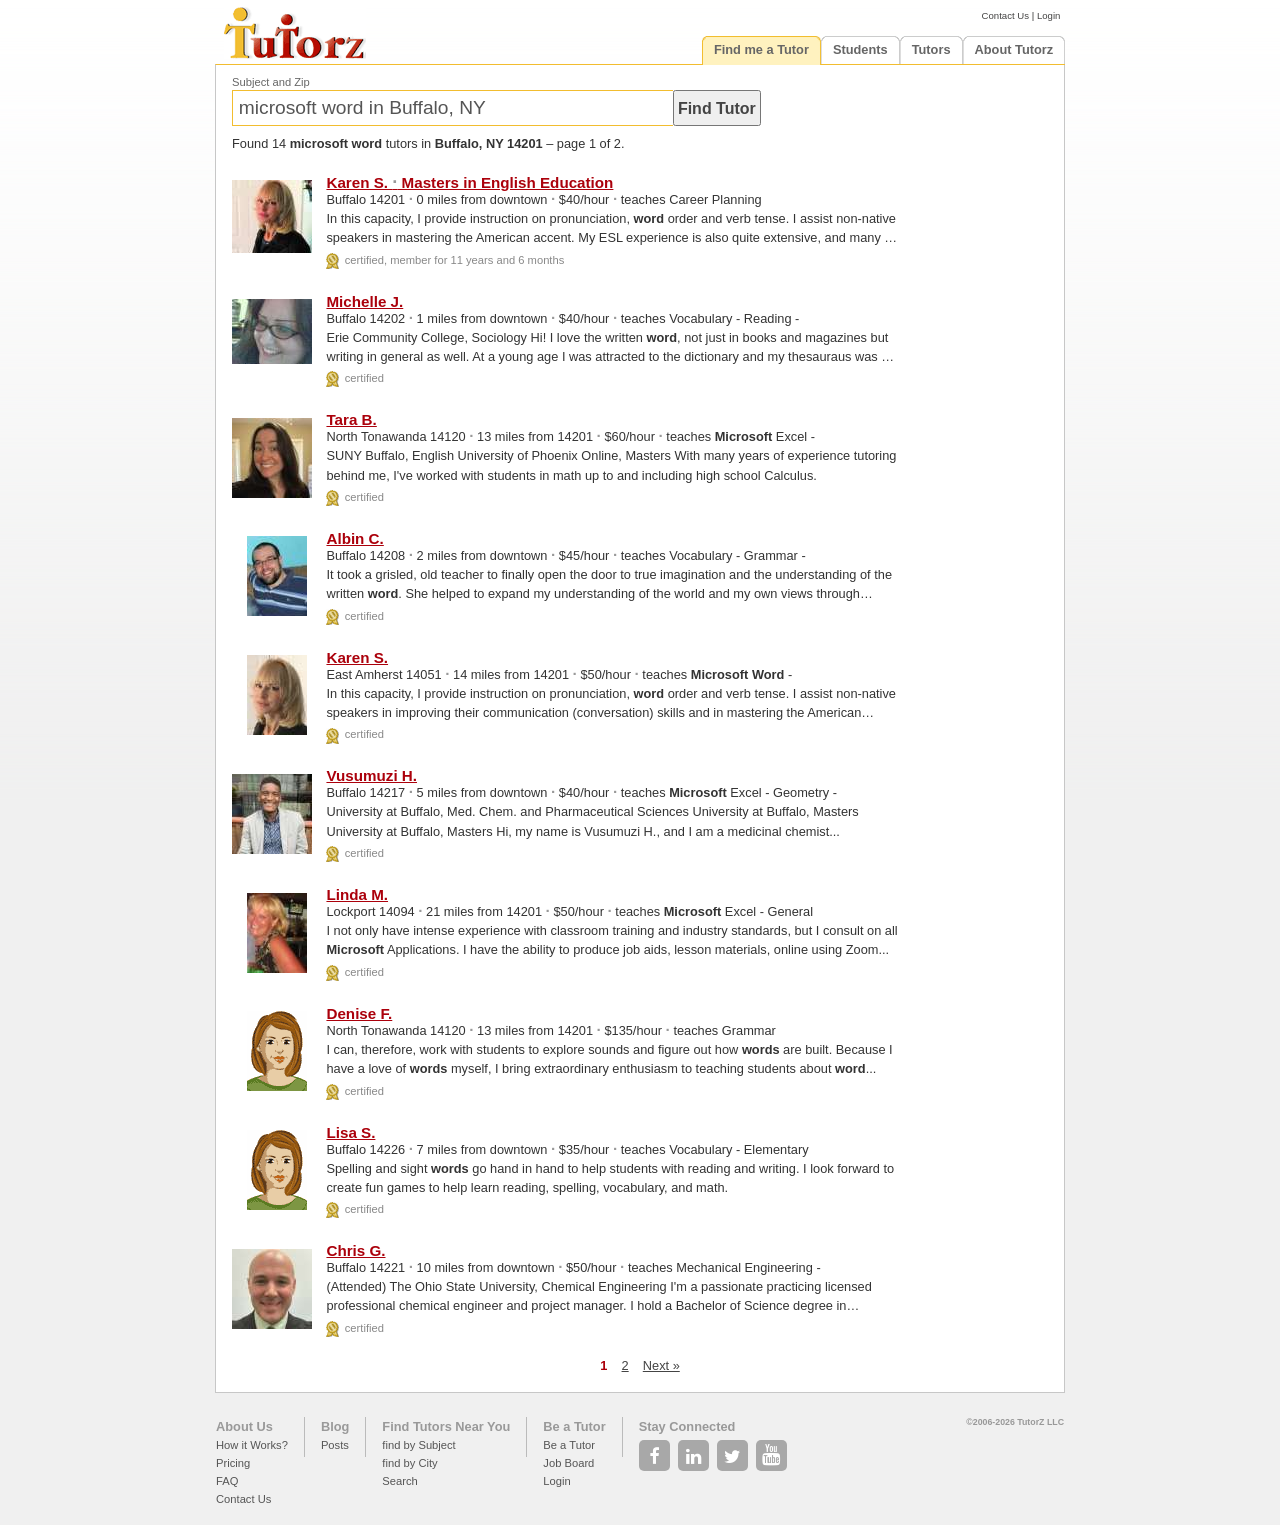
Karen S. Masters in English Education (469, 182)
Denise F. (359, 1013)
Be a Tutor (574, 1426)
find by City (409, 1463)
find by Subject (418, 1445)
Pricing (233, 1463)
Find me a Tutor (761, 49)
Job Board (568, 1463)
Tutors (931, 49)
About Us (244, 1426)
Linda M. (357, 894)
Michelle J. (364, 301)
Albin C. (354, 538)
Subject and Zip (271, 82)
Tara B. (351, 419)
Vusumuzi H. (371, 775)
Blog (335, 1426)
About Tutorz (1014, 49)
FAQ (227, 1481)
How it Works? (252, 1445)
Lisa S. (350, 1132)
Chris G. (355, 1250)
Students (860, 49)
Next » (661, 1365)
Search (399, 1481)
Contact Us (1005, 15)
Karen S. (357, 657)
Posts (335, 1445)
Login (1048, 15)
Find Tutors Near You (446, 1426)
